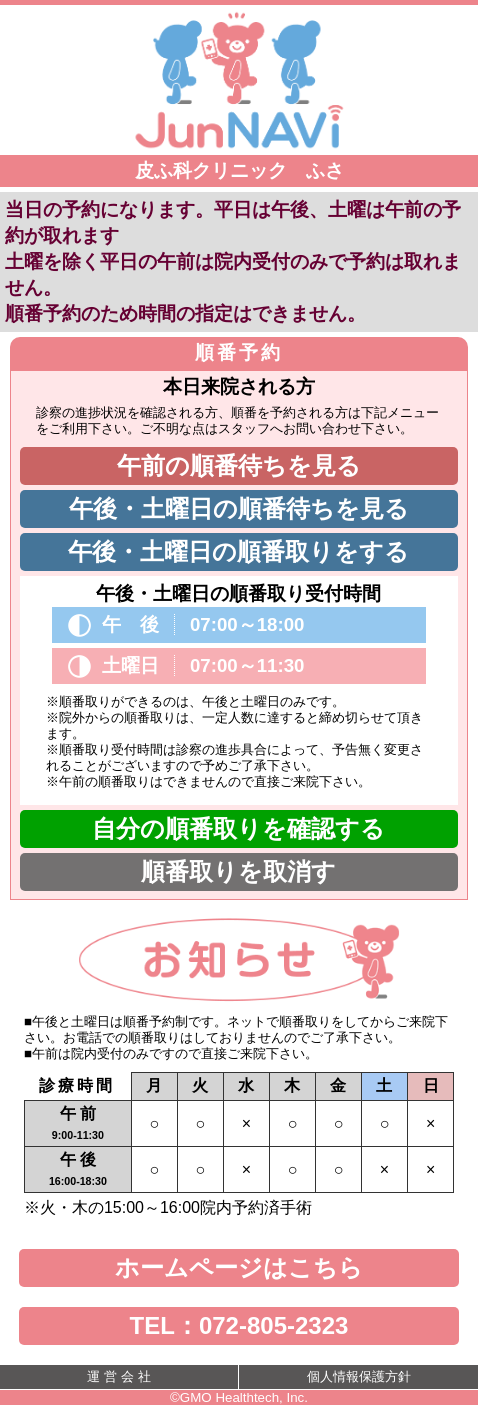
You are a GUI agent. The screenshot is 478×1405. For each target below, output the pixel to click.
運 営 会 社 (118, 1376)
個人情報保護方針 (359, 1376)
